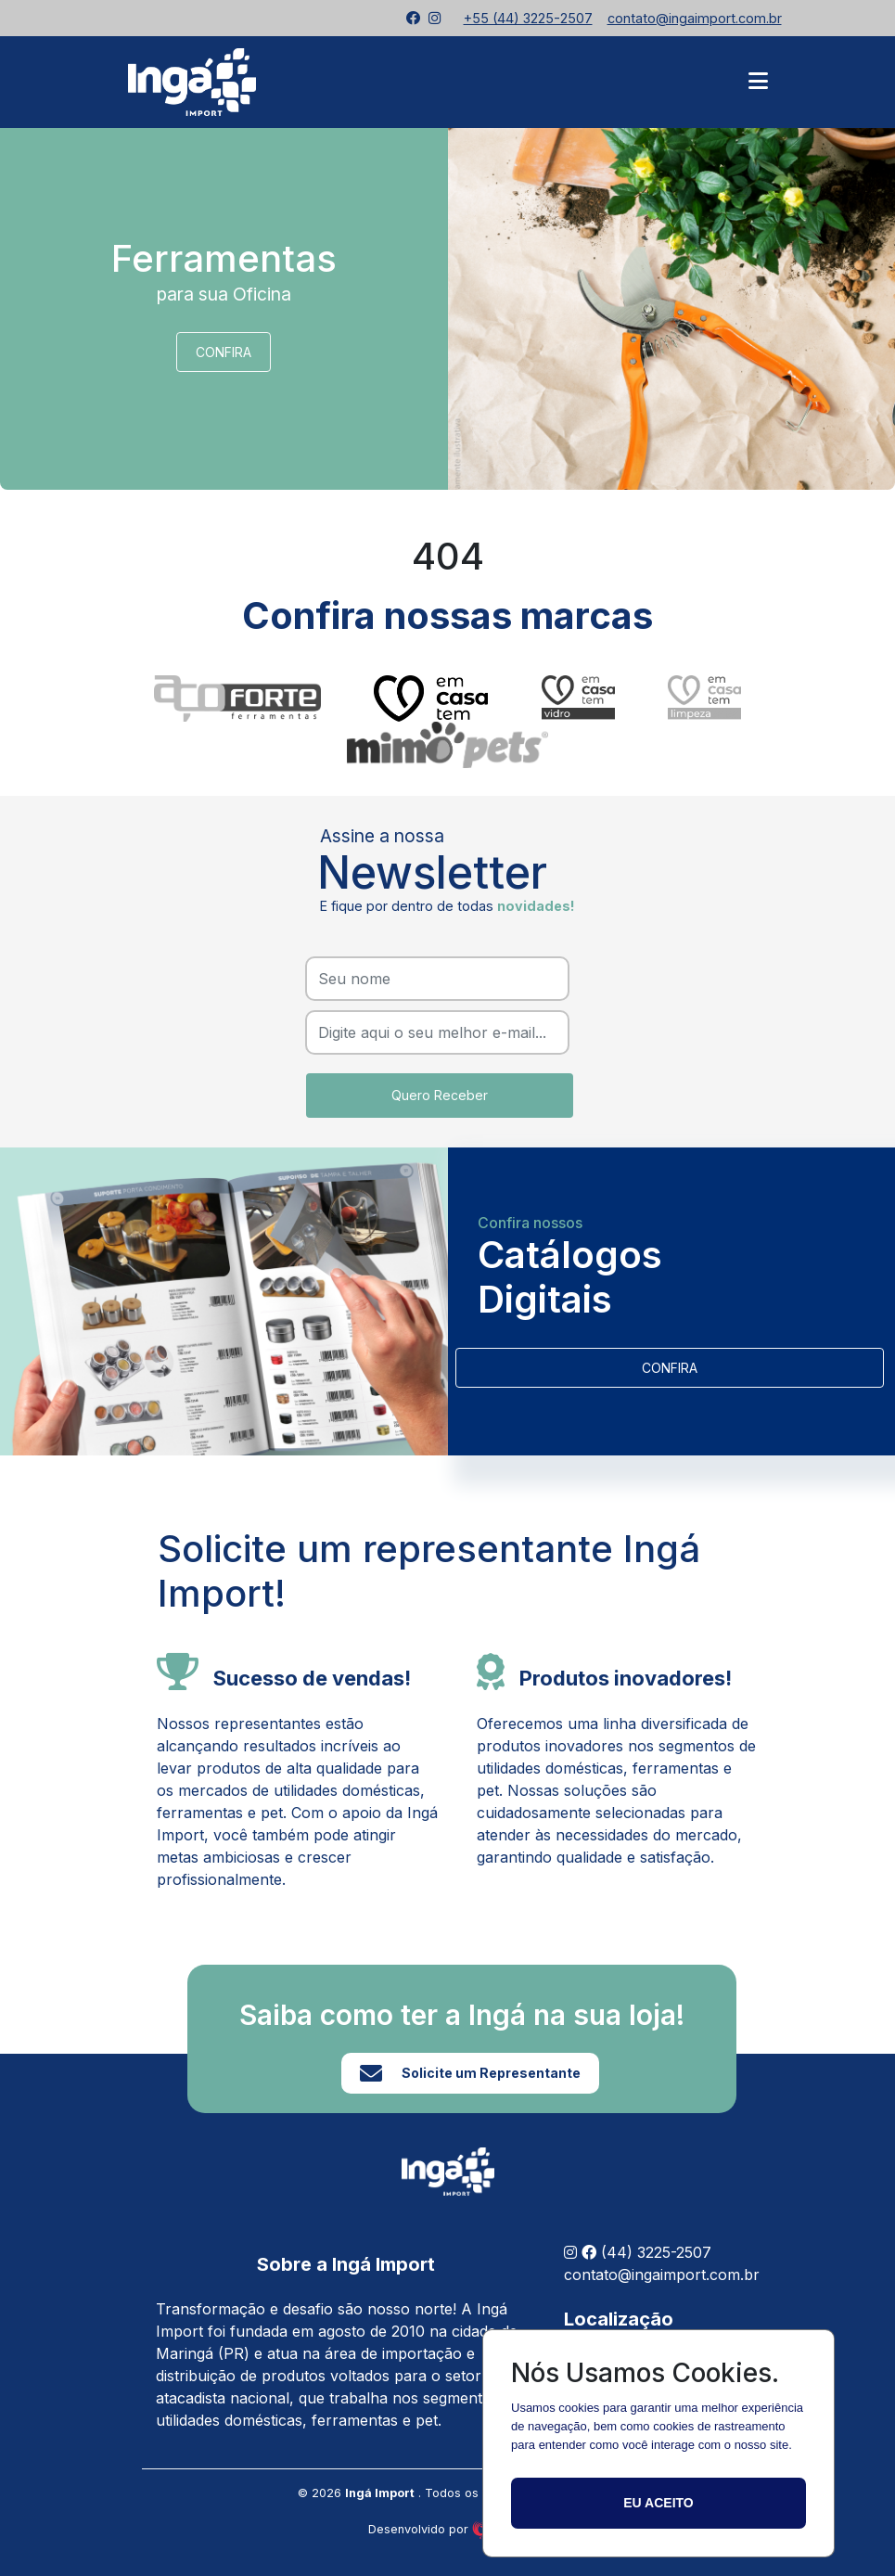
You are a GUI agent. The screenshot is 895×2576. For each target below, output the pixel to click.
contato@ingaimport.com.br (662, 2274)
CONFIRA (223, 352)
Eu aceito (658, 2502)
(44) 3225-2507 (656, 2252)
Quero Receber (439, 1095)
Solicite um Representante (470, 2073)
